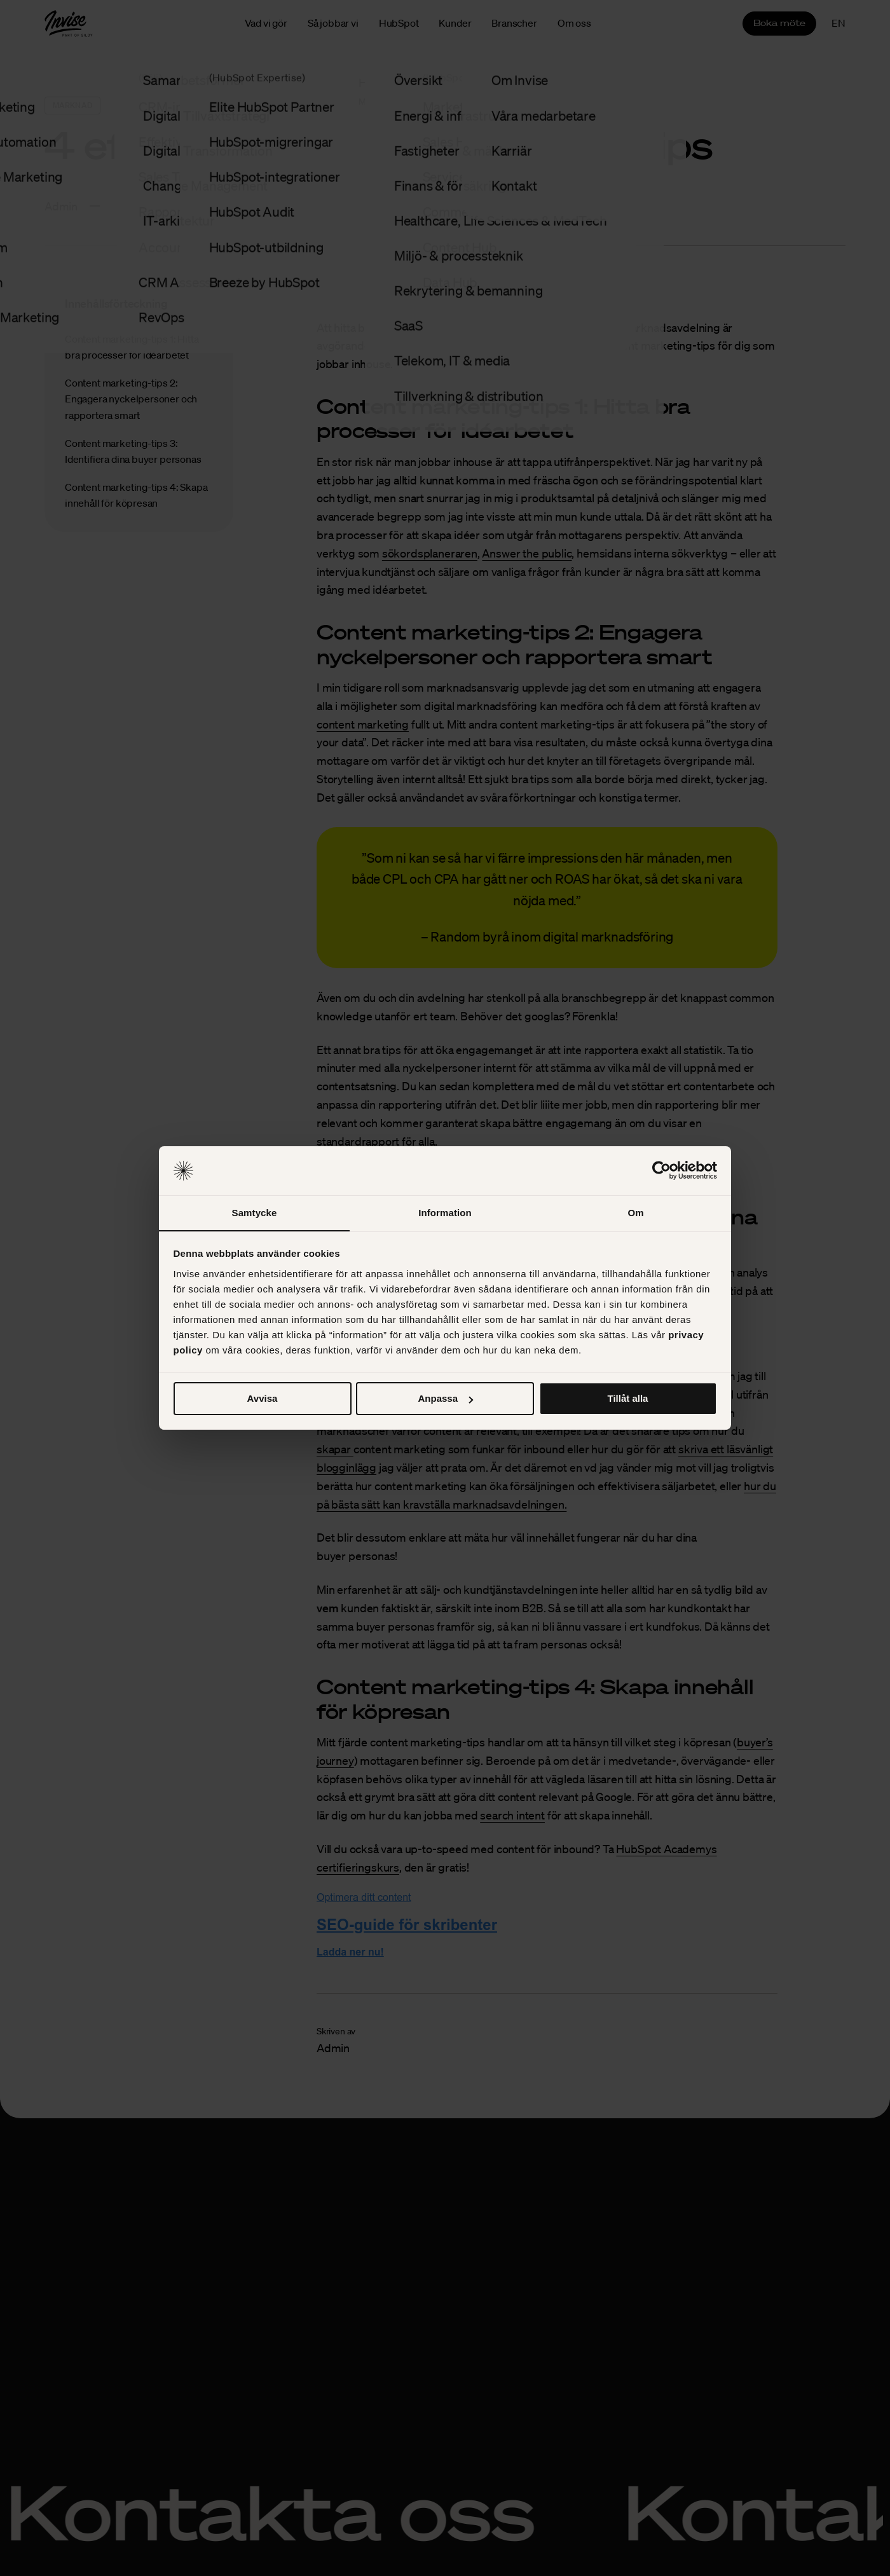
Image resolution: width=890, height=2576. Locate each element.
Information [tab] (445, 1212)
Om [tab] (635, 1212)
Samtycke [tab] (254, 1212)
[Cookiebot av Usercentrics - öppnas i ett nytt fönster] (661, 1170)
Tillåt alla (628, 1399)
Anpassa (445, 1399)
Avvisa (262, 1399)
